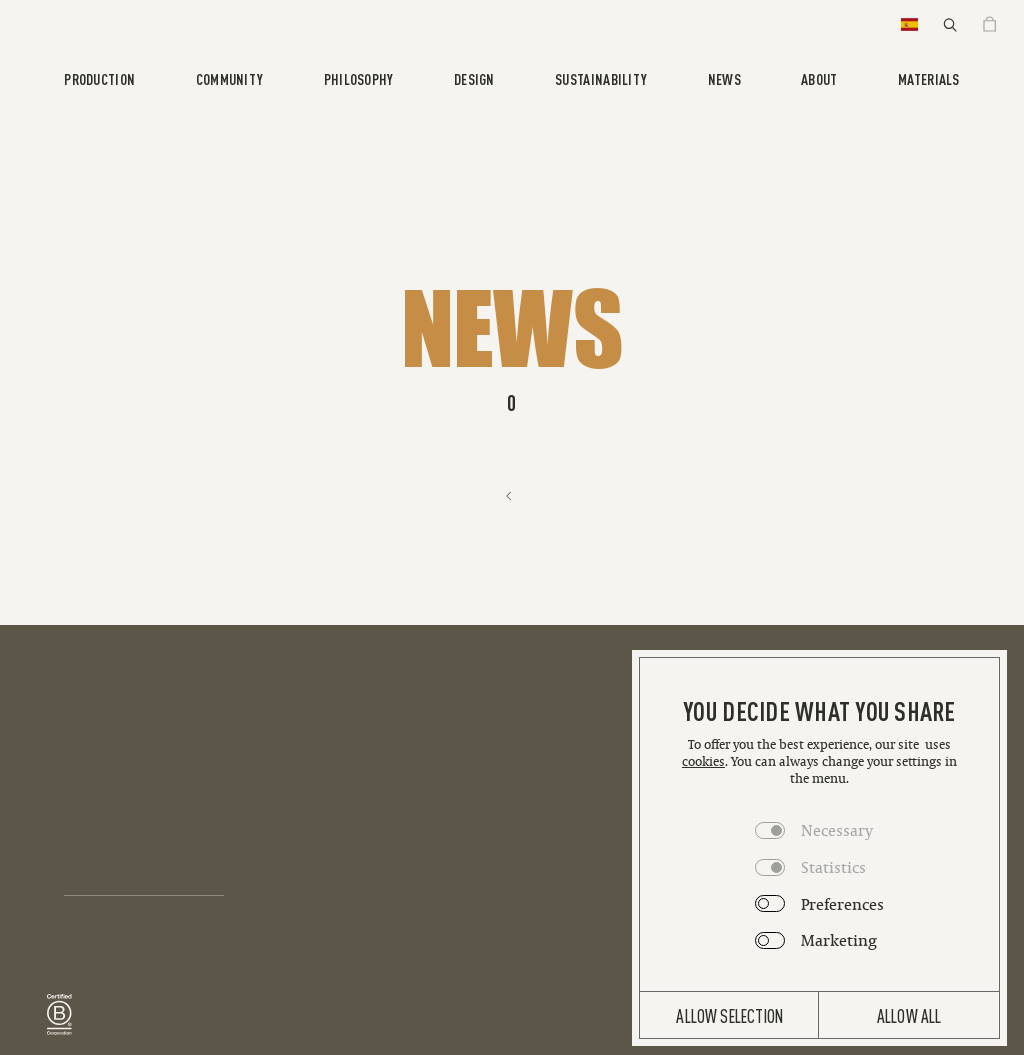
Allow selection (729, 1015)
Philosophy (359, 78)
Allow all (909, 1015)
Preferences (842, 904)
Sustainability (601, 78)
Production (99, 78)
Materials (929, 78)
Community (230, 78)
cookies (703, 761)
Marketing (839, 940)
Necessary (837, 830)
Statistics (833, 867)
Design (474, 78)
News (724, 78)
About (819, 78)
